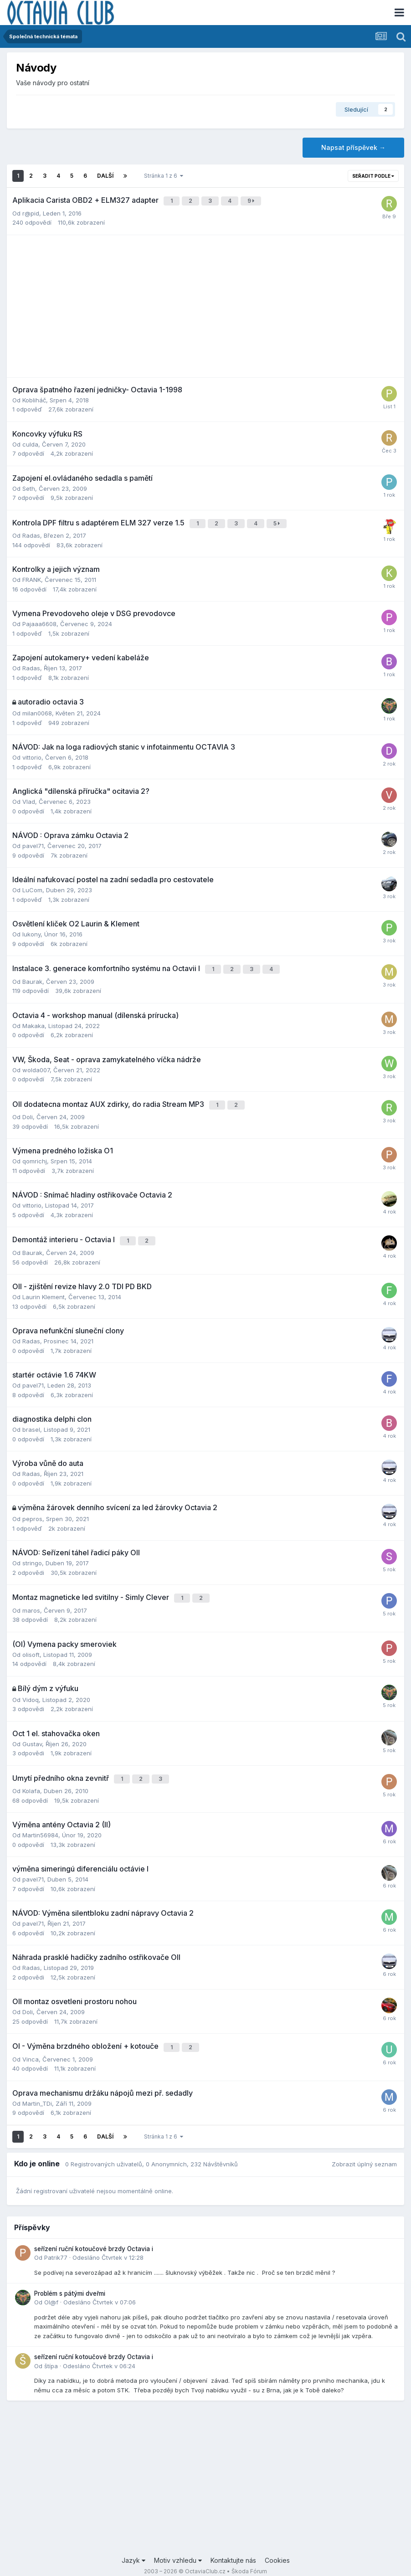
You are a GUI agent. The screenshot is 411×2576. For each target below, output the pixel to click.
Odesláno (108, 2240)
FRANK (31, 575)
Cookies (277, 2543)
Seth (28, 486)
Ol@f (51, 2285)
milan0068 (37, 709)
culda (30, 442)
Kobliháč (34, 397)
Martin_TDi (37, 2086)
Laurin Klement (43, 1286)
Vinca (30, 2042)
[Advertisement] (205, 304)
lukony (31, 930)
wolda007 (36, 1063)
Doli (27, 1108)
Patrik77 (55, 2240)
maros (31, 1597)
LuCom (32, 886)
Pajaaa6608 (39, 619)
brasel (31, 1419)
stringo (32, 1552)
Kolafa (31, 1776)
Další (105, 175)
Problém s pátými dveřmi (69, 2276)
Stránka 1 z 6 (163, 175)
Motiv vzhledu (178, 2543)
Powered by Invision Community (205, 2562)
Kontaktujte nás (233, 2543)
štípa (51, 2348)
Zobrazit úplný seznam (364, 2147)
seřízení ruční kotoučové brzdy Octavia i (93, 2232)
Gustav (32, 1731)
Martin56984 (40, 1820)
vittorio (31, 753)
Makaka (33, 1019)
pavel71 (33, 841)
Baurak (32, 975)
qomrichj (34, 1153)
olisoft (31, 1641)
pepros (32, 1508)
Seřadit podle (373, 176)
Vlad (28, 797)
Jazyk (133, 2543)
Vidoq (30, 1687)
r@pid (30, 211)
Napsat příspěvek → (353, 147)
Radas (31, 531)
